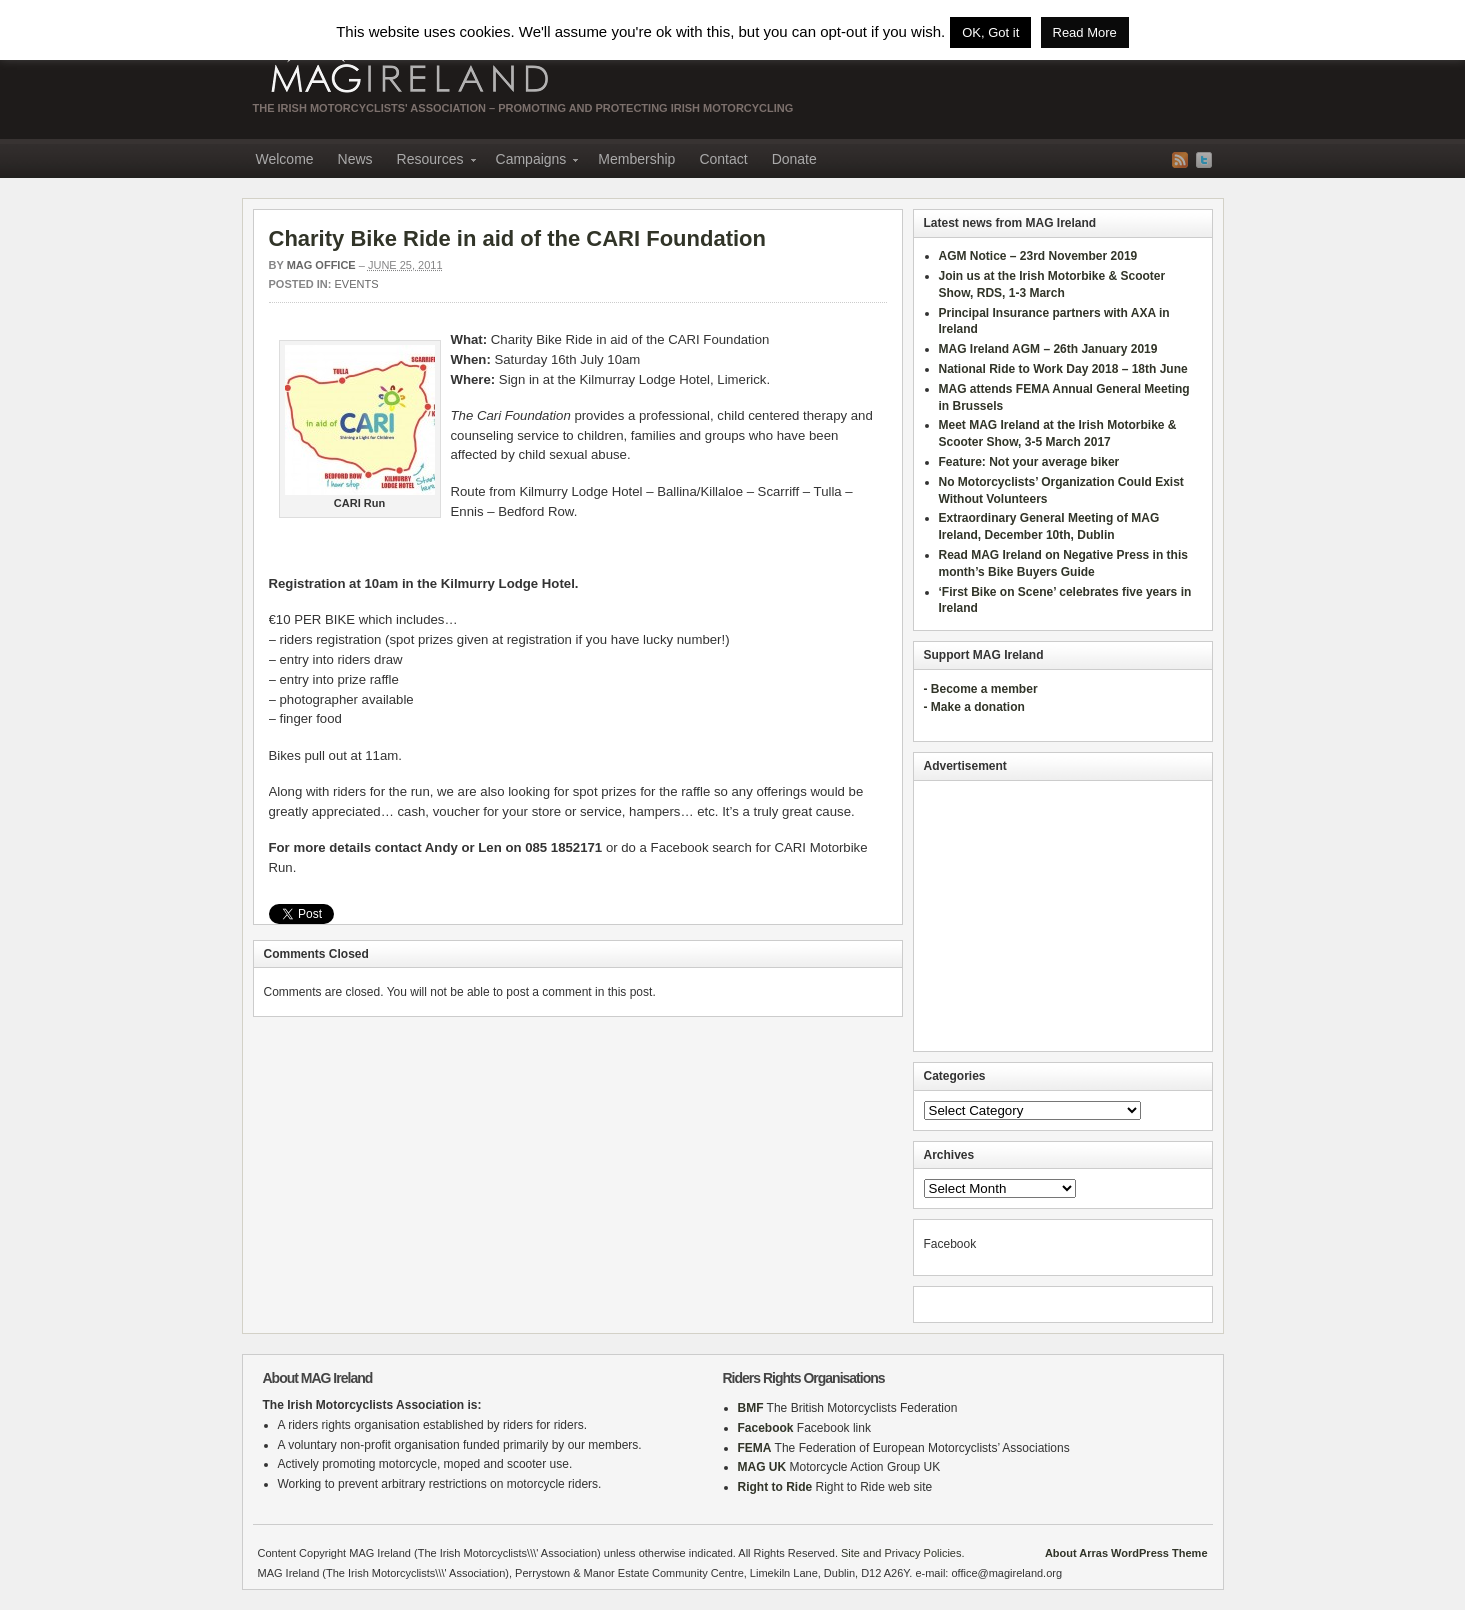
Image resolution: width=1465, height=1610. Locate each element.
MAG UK (762, 1467)
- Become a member (981, 689)
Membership (636, 159)
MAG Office (321, 265)
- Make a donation (974, 707)
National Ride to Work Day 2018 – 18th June (1063, 369)
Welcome (285, 159)
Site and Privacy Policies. (903, 1553)
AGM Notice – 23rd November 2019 (1038, 256)
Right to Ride (775, 1487)
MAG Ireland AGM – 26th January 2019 (1048, 349)
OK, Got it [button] (990, 32)
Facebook (766, 1428)
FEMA (755, 1448)
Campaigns (531, 162)
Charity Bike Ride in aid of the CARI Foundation (517, 238)
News (355, 159)
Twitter (1204, 160)
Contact (723, 159)
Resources (430, 162)
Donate (794, 159)
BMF (751, 1408)
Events (357, 284)
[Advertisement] (1063, 916)
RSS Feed (1180, 160)
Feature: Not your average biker (1029, 462)
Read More (1085, 32)
